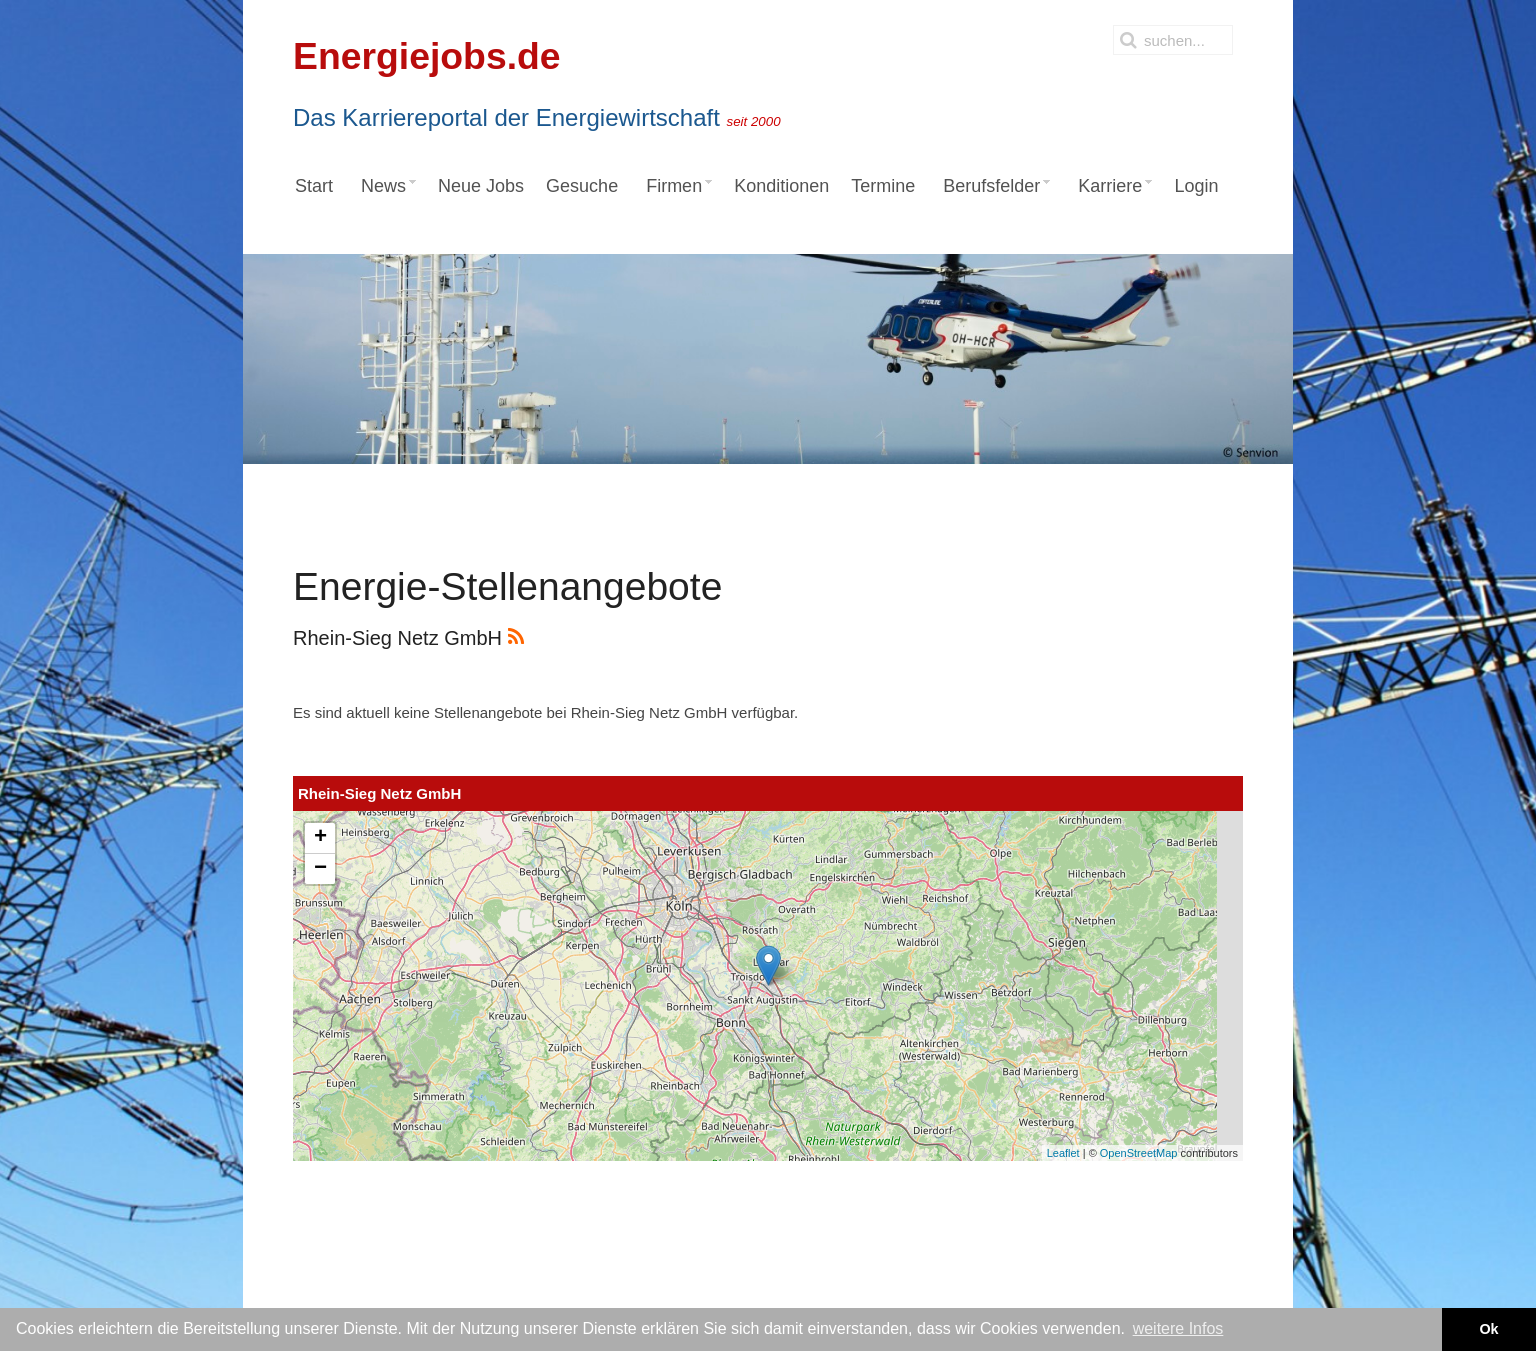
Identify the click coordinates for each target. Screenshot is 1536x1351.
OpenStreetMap (1139, 1153)
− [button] (320, 869)
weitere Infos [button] (1178, 1328)
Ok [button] (1488, 1329)
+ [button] (320, 838)
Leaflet (1063, 1153)
